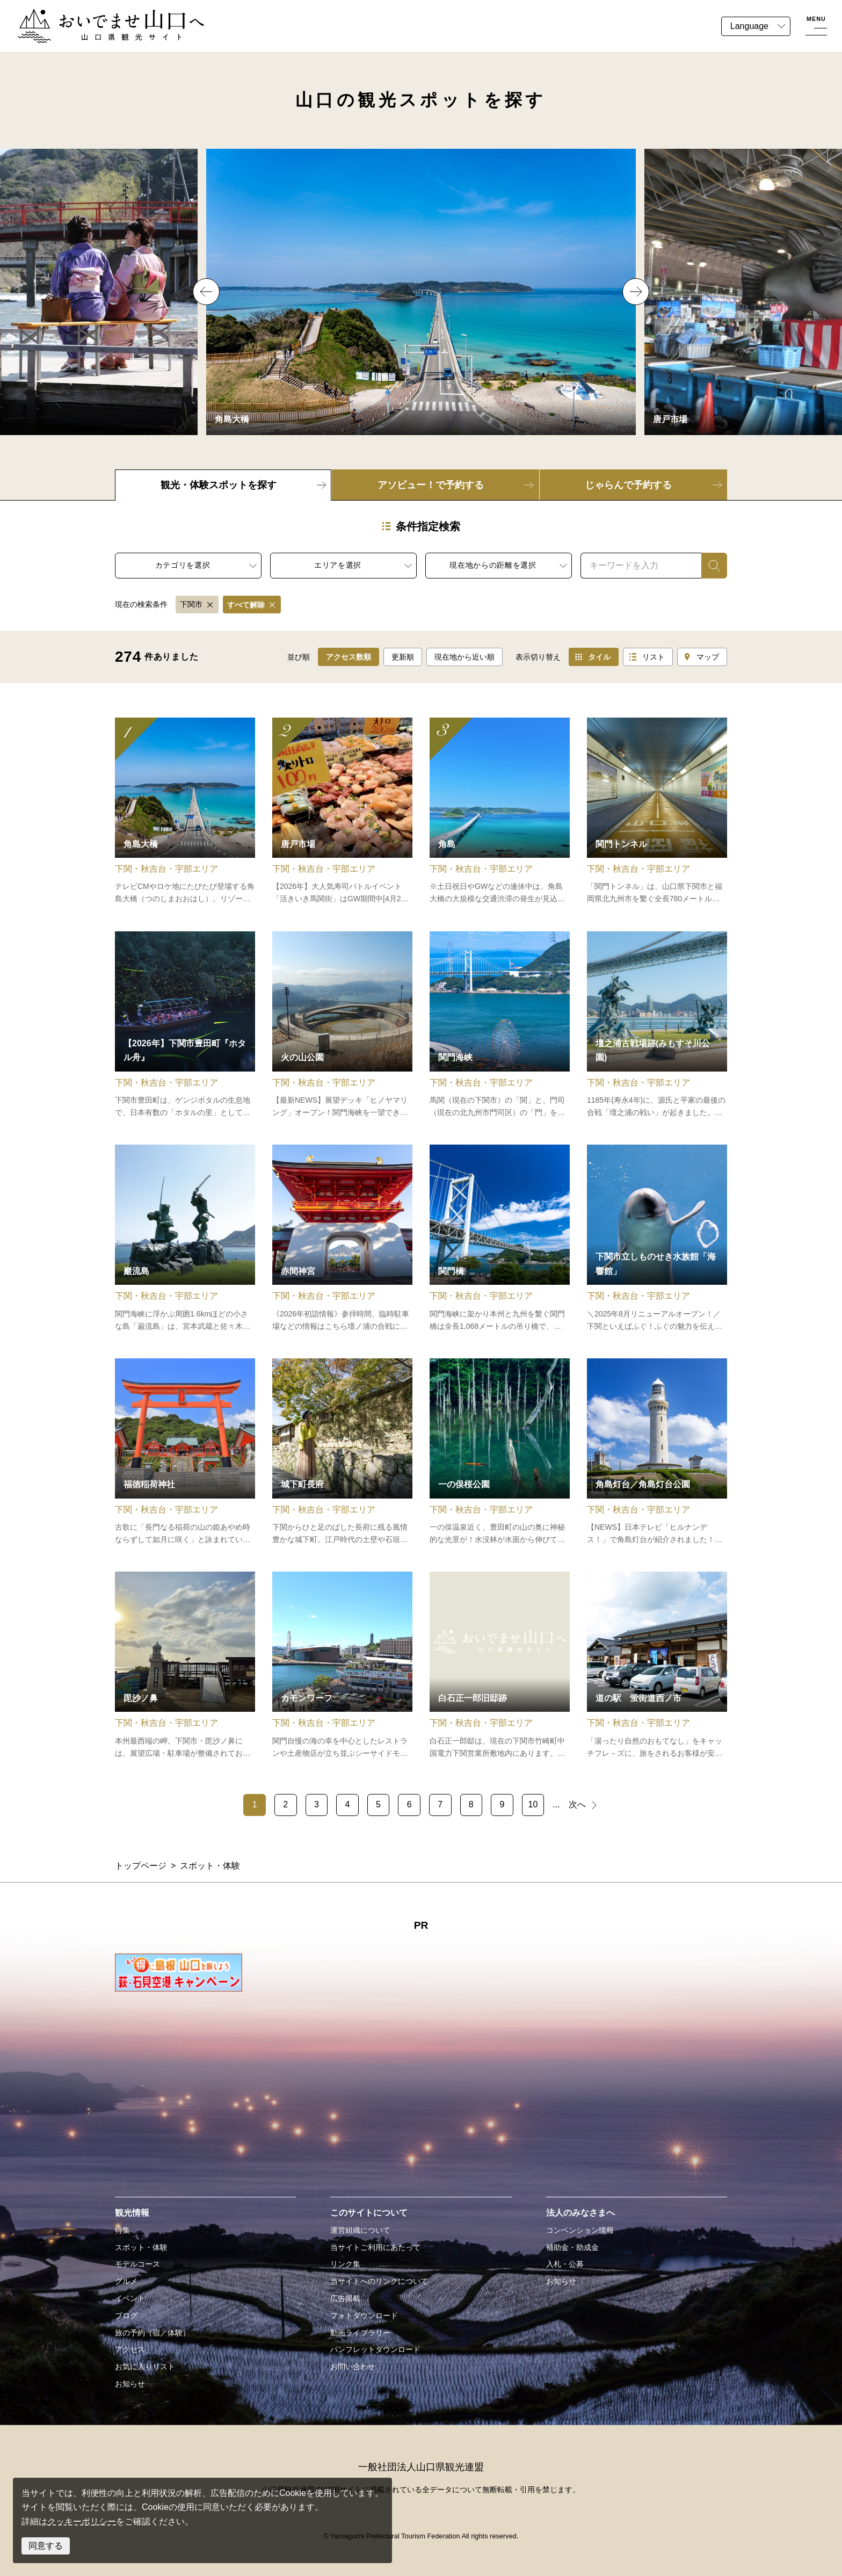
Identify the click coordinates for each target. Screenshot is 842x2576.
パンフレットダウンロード (375, 2349)
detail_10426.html (185, 1239)
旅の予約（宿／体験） (152, 2332)
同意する (45, 2545)
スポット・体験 (141, 2247)
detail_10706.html (185, 1452)
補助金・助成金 (572, 2247)
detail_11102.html (657, 1452)
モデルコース (137, 2264)
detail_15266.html (657, 1025)
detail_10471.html (657, 812)
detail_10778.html (185, 1025)
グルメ (126, 2281)
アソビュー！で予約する (431, 485)
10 (533, 1804)
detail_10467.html (342, 1239)
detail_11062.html (657, 1666)
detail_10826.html (500, 812)
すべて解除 (246, 604)
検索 (709, 565)
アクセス (130, 2349)
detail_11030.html (185, 812)
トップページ (140, 1865)
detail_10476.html (342, 1452)
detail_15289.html (500, 1666)
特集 (122, 2230)
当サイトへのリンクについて (379, 2281)
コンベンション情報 (580, 2230)
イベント (130, 2298)
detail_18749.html (185, 1666)
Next (635, 291)
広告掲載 (345, 2298)
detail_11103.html (500, 1025)
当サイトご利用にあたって (375, 2247)
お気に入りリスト (145, 2366)
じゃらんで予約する (628, 485)
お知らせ (130, 2383)
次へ (577, 1804)
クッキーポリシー (81, 2521)
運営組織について (360, 2230)
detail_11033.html (342, 1666)
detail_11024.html (657, 1239)
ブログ (126, 2315)
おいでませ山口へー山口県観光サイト (90, 15)
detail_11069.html (342, 812)
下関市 (191, 604)
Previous (206, 291)
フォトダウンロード (364, 2315)
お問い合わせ (352, 2366)
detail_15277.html (342, 1025)
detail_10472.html (500, 1239)
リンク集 (345, 2264)
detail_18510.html (500, 1452)
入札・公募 (565, 2264)
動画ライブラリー (360, 2332)
